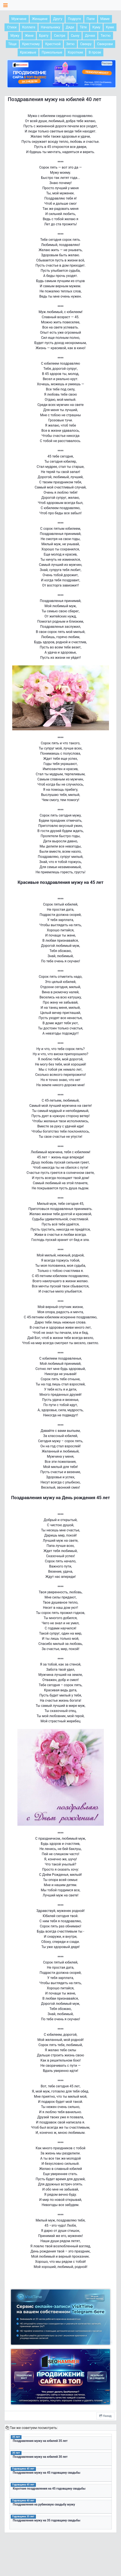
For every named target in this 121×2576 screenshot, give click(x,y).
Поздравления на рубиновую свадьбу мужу (44, 2504)
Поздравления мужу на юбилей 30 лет (40, 2456)
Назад (105, 2416)
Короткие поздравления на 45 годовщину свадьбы (49, 2488)
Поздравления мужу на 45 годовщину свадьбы (46, 2472)
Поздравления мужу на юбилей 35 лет (40, 2440)
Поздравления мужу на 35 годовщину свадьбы (46, 2520)
